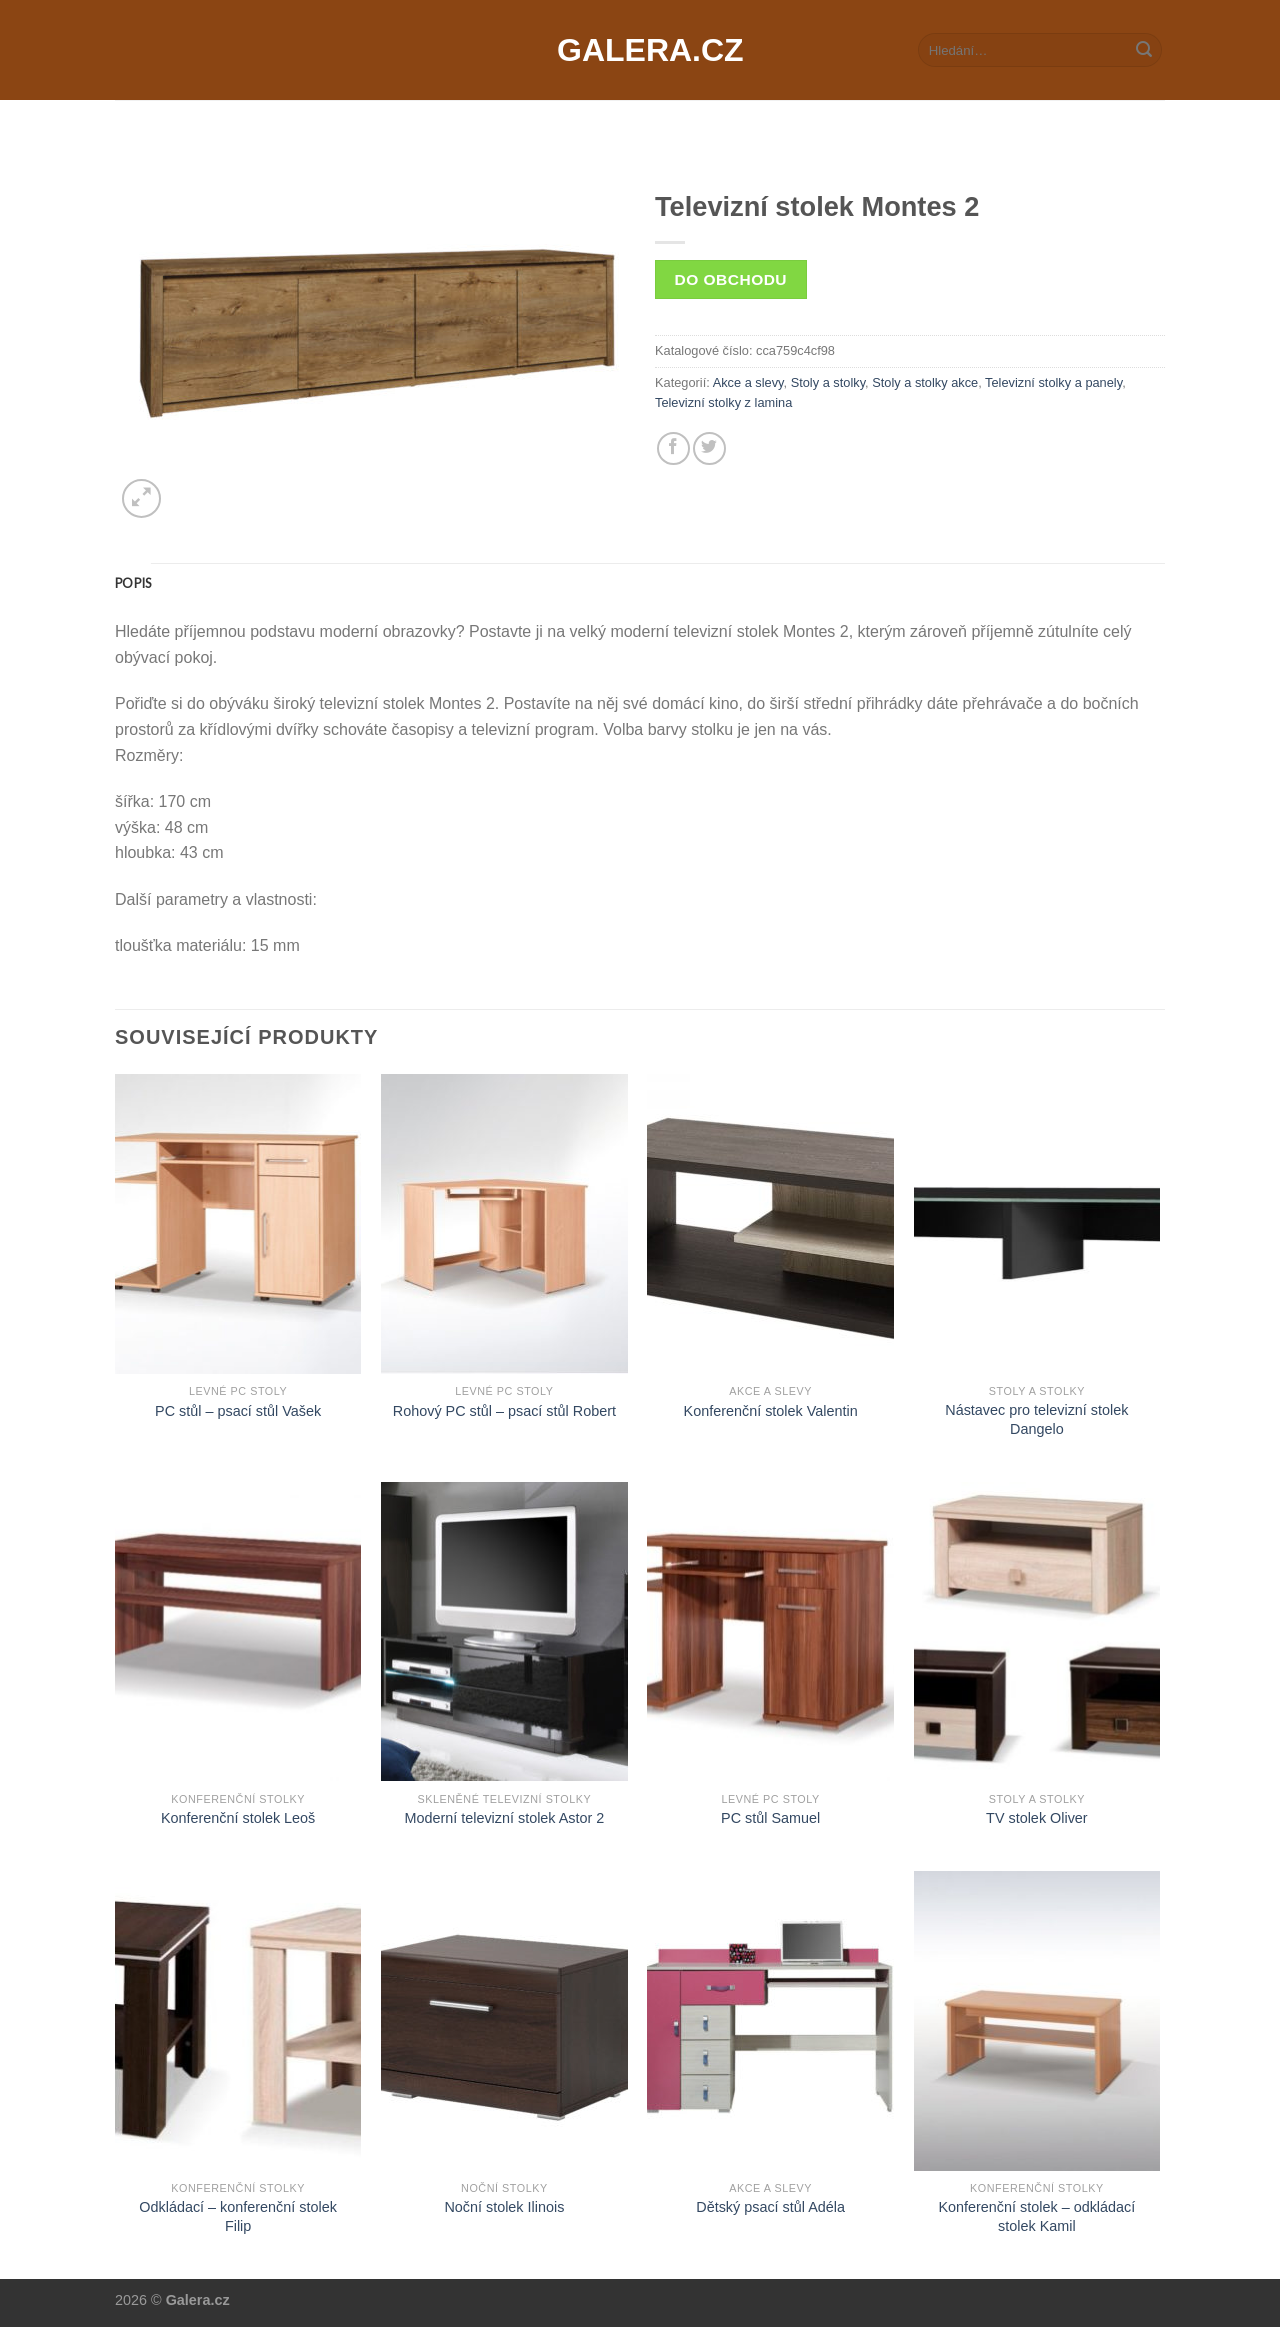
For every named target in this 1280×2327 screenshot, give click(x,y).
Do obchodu (731, 279)
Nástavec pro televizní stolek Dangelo (1036, 1419)
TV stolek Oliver (1037, 1818)
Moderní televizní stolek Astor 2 (504, 1818)
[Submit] (1144, 50)
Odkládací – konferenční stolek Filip (238, 2216)
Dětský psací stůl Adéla (770, 2207)
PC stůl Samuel (770, 1818)
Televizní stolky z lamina (723, 402)
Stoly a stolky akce (925, 382)
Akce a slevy (748, 382)
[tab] (133, 583)
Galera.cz (640, 50)
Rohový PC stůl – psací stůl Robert (504, 1411)
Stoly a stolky (828, 382)
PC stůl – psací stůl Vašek (238, 1411)
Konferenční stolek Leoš (238, 1818)
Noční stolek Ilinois (504, 2207)
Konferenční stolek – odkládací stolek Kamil (1036, 2216)
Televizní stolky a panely (1053, 382)
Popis (133, 583)
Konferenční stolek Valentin (771, 1411)
